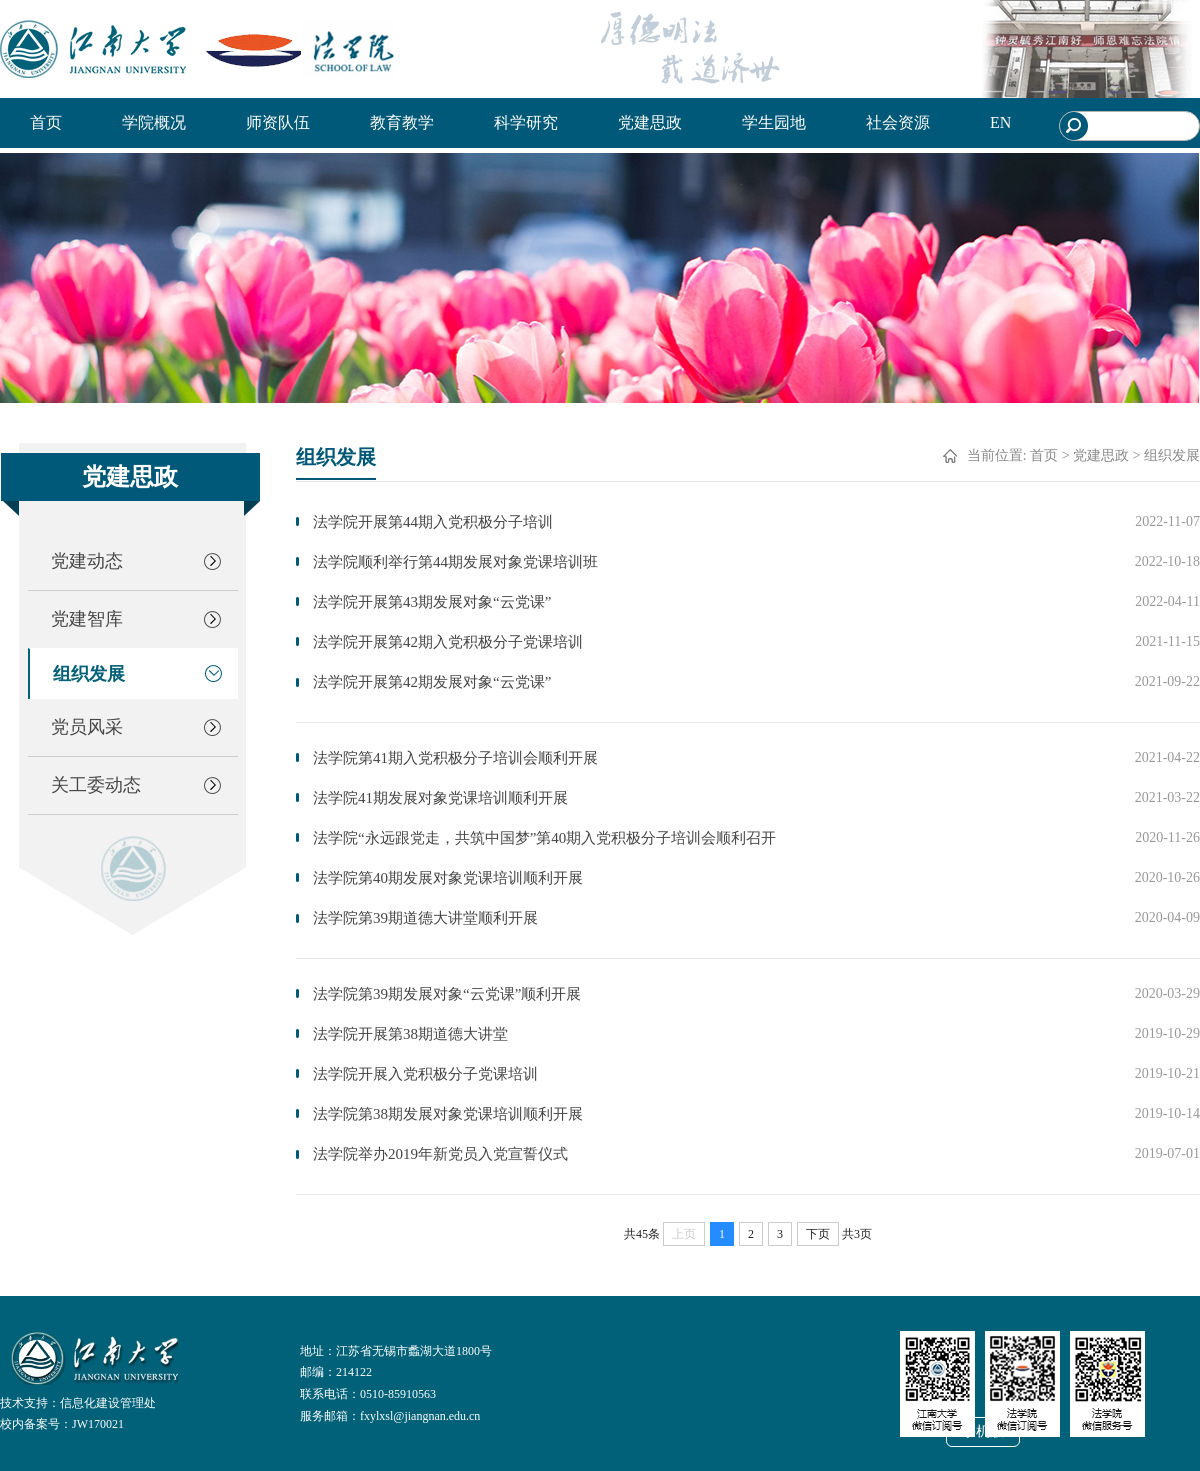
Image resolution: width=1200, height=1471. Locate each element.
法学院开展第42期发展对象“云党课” (432, 682)
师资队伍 (278, 122)
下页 (818, 1234)
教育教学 (402, 122)
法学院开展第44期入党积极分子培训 (433, 522)
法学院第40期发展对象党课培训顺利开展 (448, 878)
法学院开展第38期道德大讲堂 (410, 1034)
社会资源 (898, 122)
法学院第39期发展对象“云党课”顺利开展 (447, 994)
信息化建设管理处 (108, 1403)
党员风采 (87, 727)
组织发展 (89, 674)
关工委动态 (96, 785)
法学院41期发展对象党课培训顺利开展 (440, 798)
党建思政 (650, 122)
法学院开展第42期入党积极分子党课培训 (448, 642)
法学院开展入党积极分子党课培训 (425, 1074)
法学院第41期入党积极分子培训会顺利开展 (455, 758)
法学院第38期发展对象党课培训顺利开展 (448, 1114)
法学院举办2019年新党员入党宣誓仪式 (440, 1154)
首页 (46, 122)
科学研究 (526, 122)
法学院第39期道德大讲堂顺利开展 (425, 918)
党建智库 (87, 619)
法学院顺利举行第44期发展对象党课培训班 (455, 562)
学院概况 (154, 122)
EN (1000, 122)
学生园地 (774, 122)
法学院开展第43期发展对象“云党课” (432, 602)
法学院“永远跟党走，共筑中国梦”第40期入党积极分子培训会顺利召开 (544, 838)
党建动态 (87, 561)
